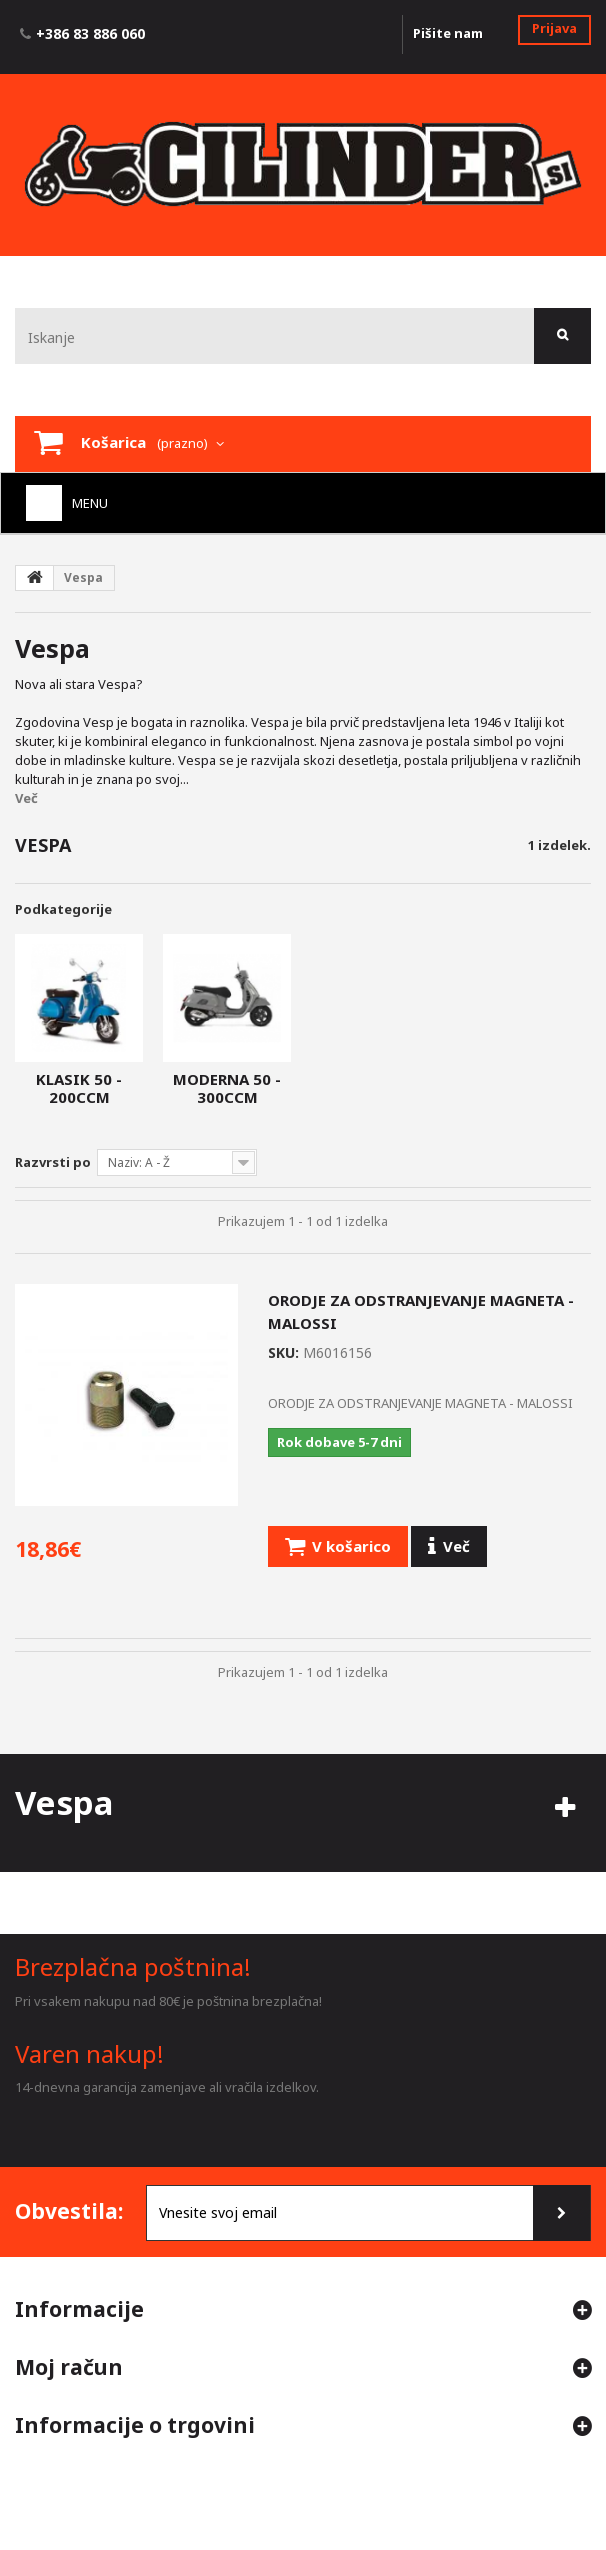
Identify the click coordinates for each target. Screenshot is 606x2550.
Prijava (554, 28)
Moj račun (69, 2367)
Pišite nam (448, 33)
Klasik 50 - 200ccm (79, 1088)
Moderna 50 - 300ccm (227, 1088)
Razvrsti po (53, 1162)
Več (26, 798)
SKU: (283, 1352)
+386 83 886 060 (90, 33)
